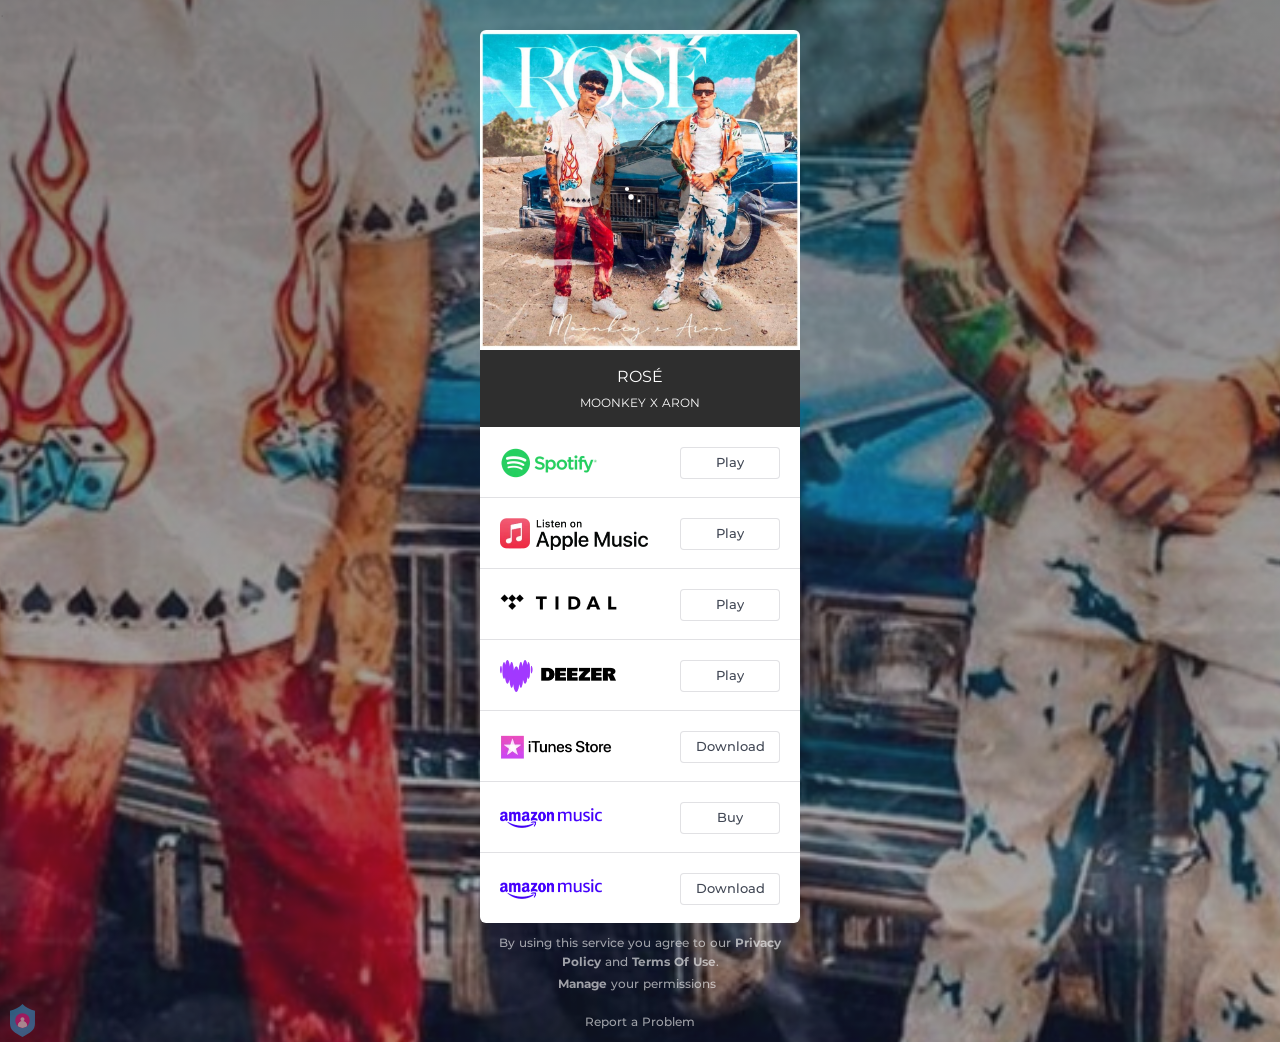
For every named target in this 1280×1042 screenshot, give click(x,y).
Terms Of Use (674, 961)
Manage (582, 983)
